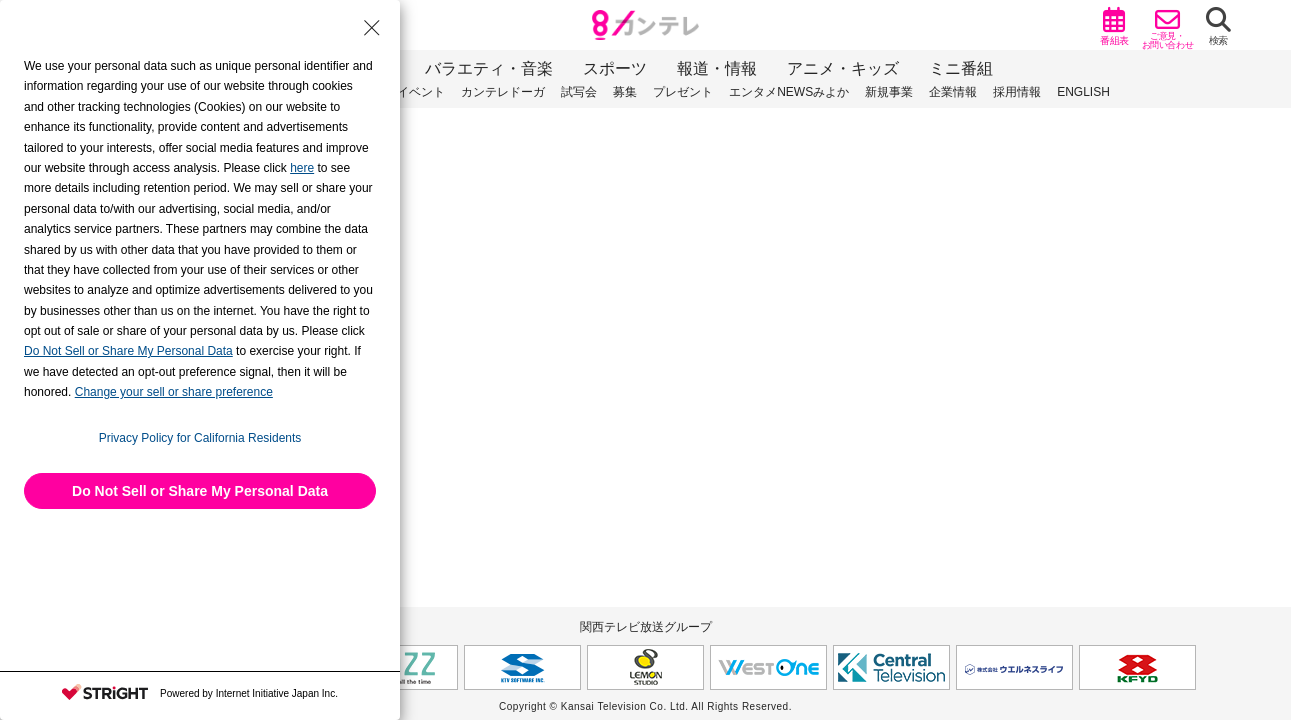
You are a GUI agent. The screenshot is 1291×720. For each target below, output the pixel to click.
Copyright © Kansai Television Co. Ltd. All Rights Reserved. (645, 706)
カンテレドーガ (503, 92)
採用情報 (1017, 92)
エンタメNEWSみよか (789, 92)
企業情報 (953, 92)
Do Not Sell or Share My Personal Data (200, 491)
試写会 (579, 92)
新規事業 (889, 92)
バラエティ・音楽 (489, 68)
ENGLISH (1083, 92)
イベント (421, 92)
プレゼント (683, 92)
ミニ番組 (961, 68)
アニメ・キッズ (843, 68)
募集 (625, 92)
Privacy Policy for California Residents (200, 438)
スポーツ (615, 68)
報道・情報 (717, 68)
